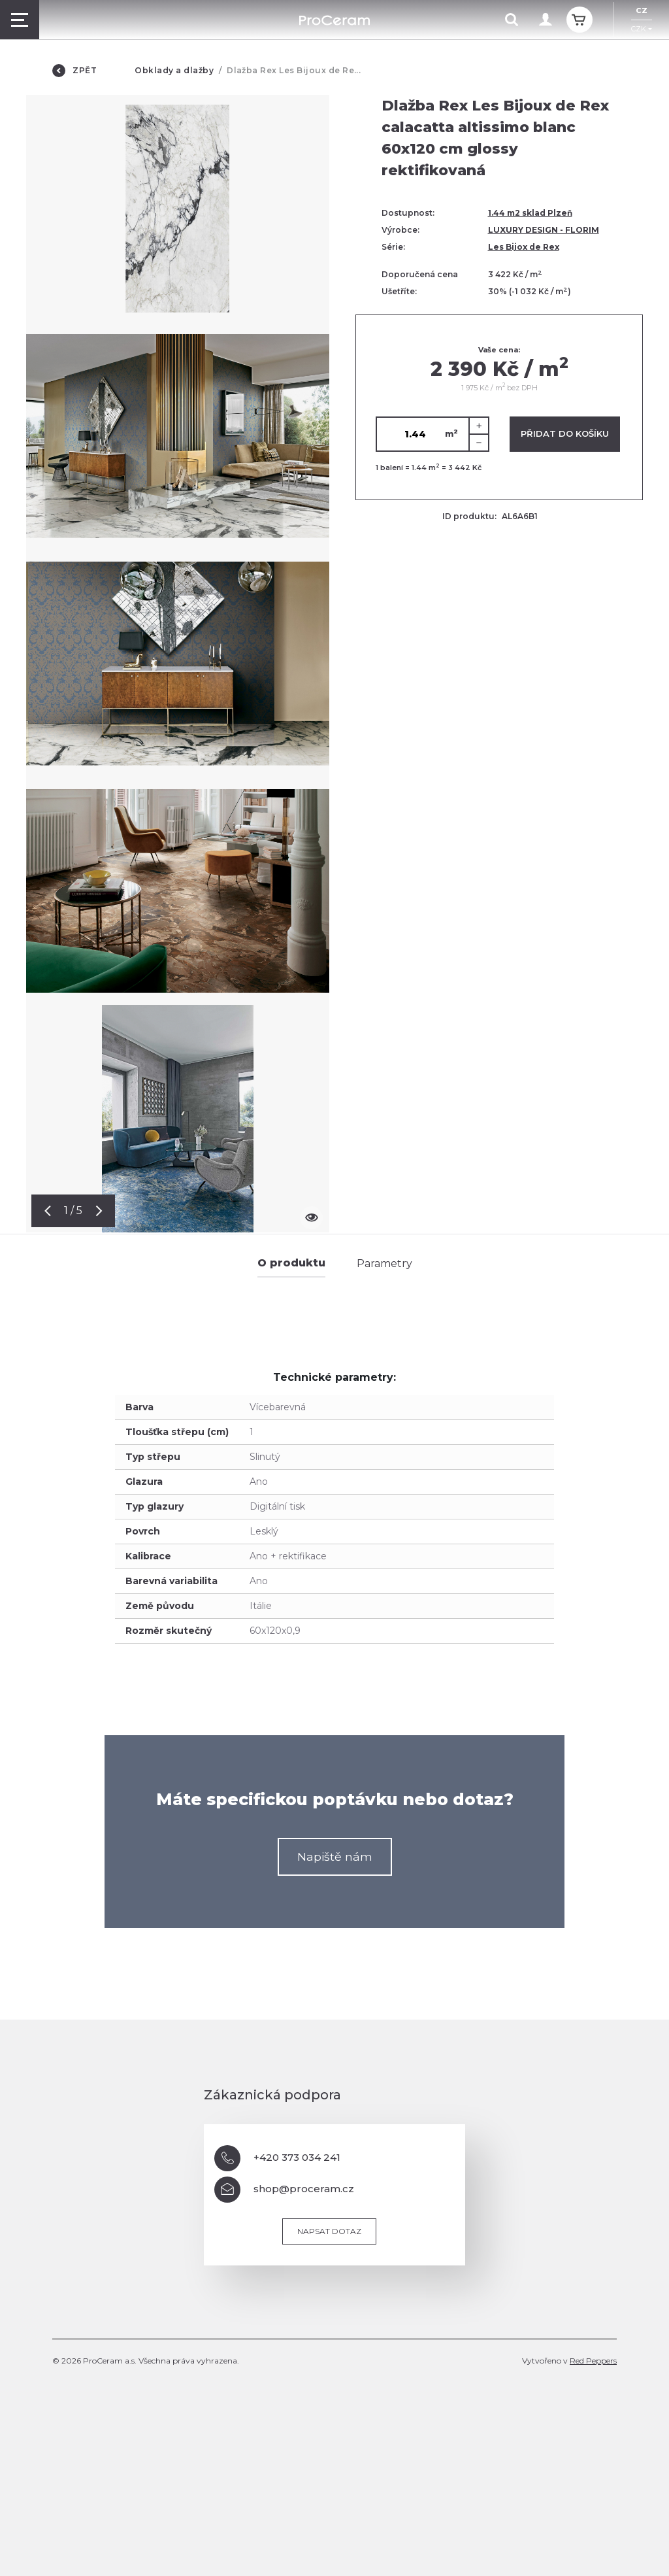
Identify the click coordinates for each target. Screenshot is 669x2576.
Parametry (384, 1263)
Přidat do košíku (565, 433)
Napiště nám (334, 1856)
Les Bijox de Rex (523, 247)
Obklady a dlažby (174, 70)
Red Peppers (593, 2360)
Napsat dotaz (329, 2231)
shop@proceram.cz (284, 2190)
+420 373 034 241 (277, 2158)
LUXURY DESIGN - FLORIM (543, 230)
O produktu (291, 1263)
